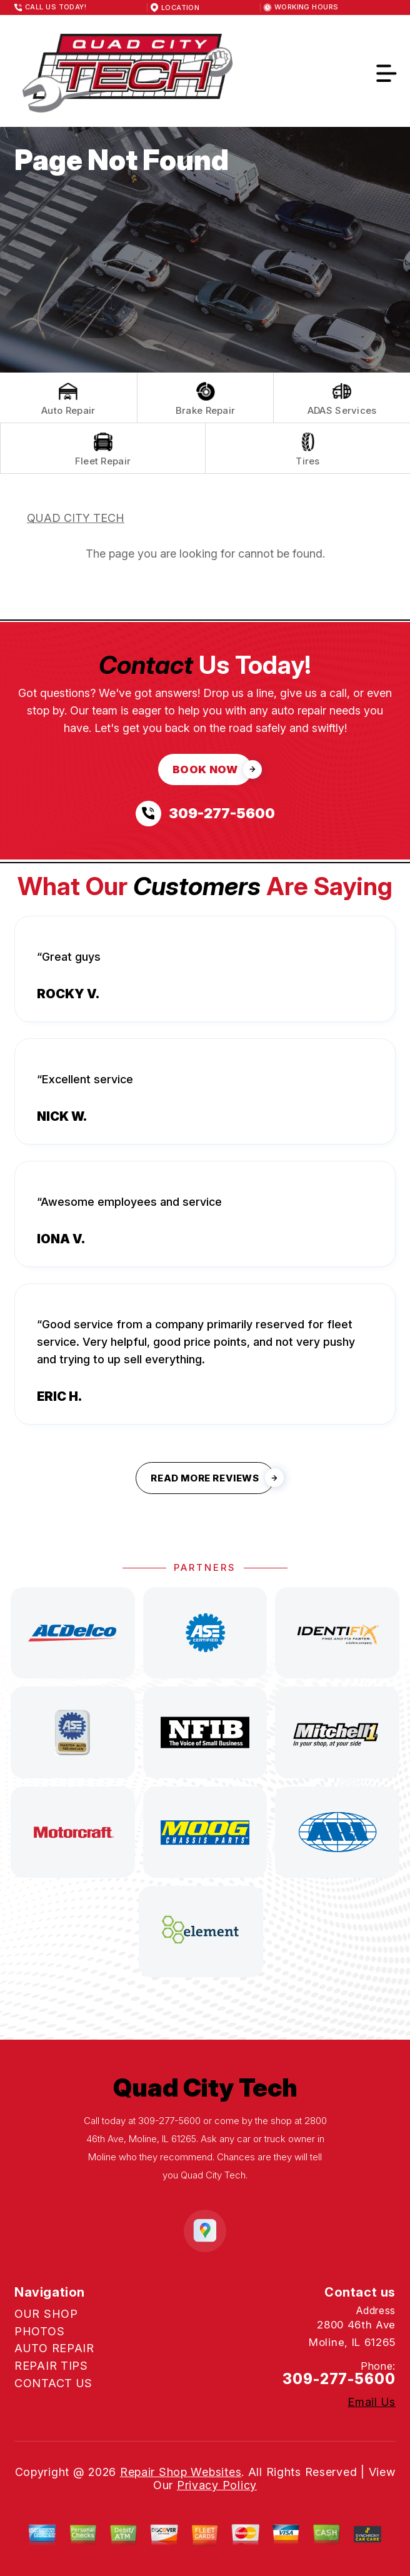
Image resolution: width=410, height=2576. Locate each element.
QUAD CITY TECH (75, 517)
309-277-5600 (169, 2121)
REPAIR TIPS (51, 2365)
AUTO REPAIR (54, 2348)
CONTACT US (53, 2383)
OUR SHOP (46, 2313)
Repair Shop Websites (180, 2471)
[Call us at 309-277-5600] (205, 813)
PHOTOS (39, 2331)
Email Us (372, 2402)
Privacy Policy (217, 2485)
